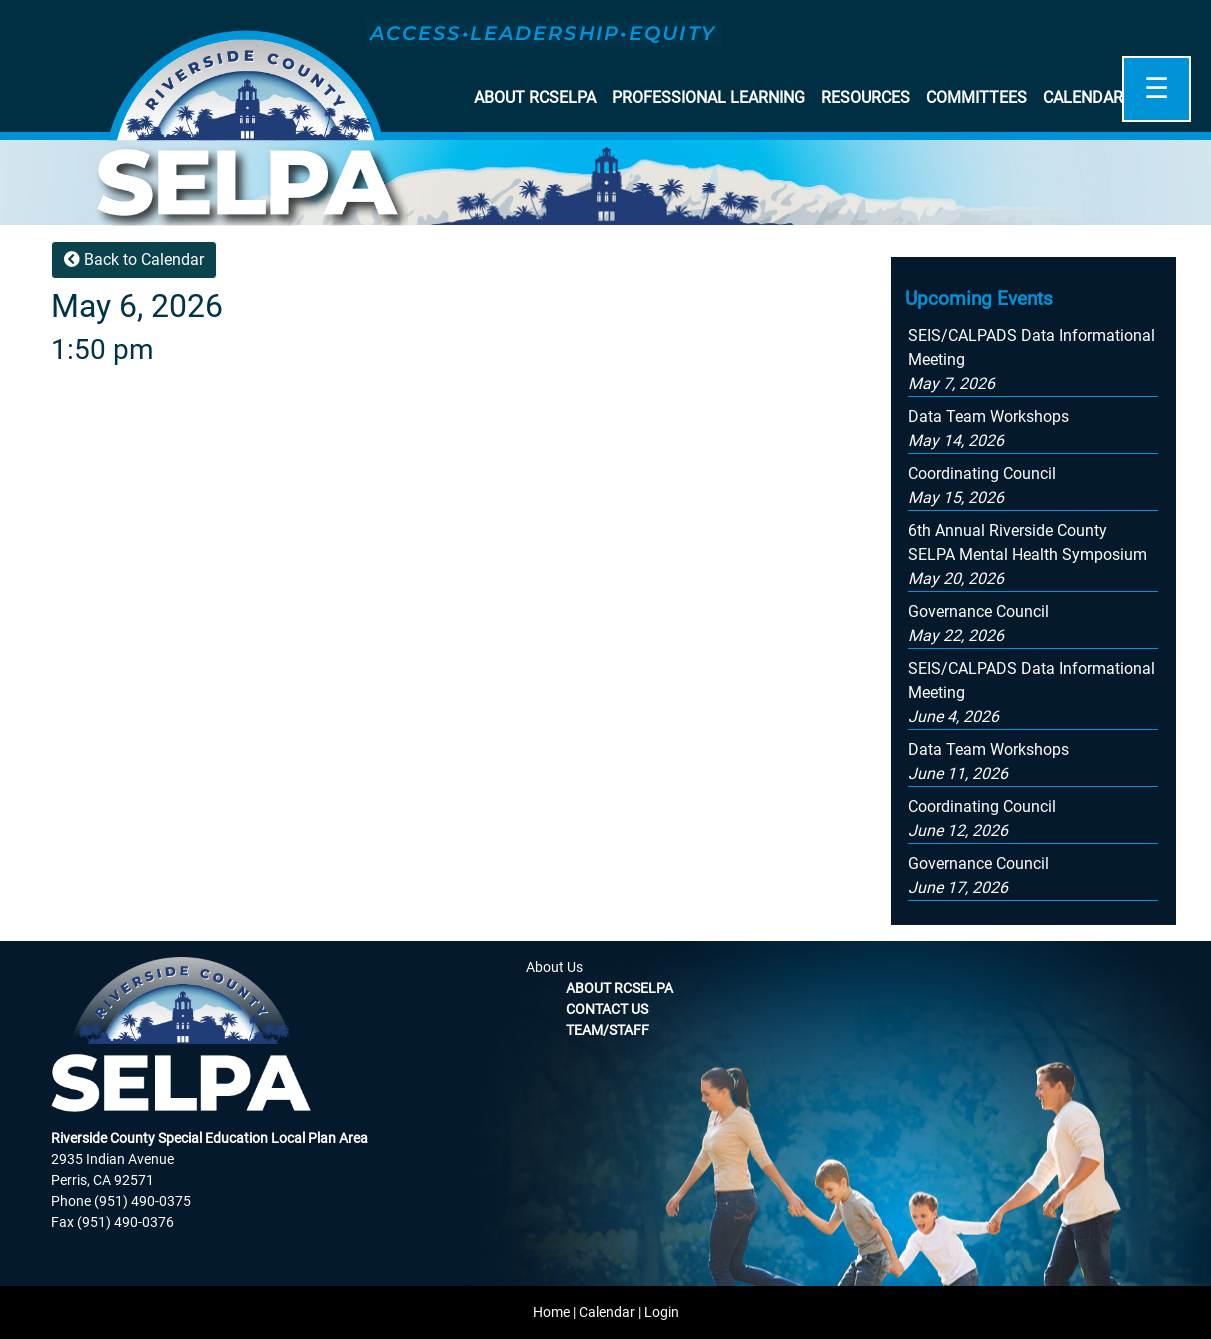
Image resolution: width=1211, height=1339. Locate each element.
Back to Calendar (134, 259)
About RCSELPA (535, 97)
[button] (1027, 554)
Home (551, 1312)
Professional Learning (708, 97)
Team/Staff (607, 1030)
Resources (865, 97)
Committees (976, 97)
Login (661, 1312)
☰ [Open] (1156, 88)
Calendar (1083, 97)
